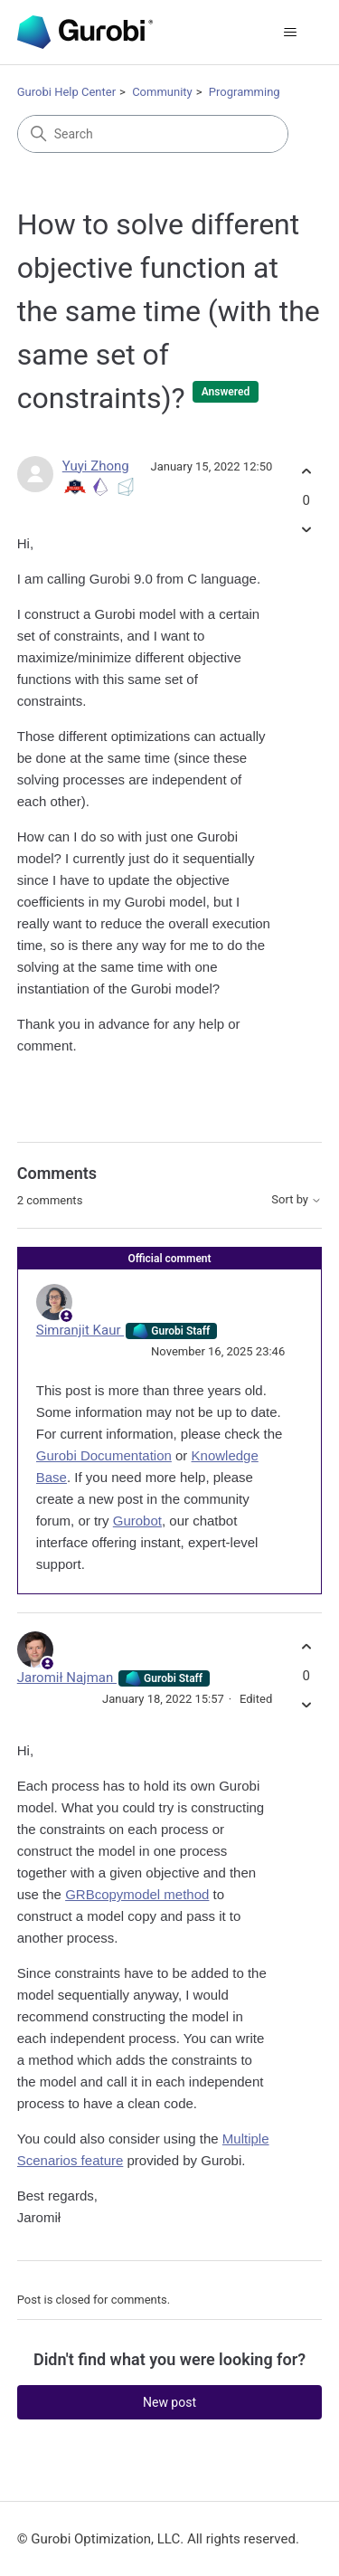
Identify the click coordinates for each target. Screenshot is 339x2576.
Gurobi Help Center (66, 92)
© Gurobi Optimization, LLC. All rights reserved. (158, 2539)
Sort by (296, 1199)
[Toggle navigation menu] (290, 32)
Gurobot (137, 1520)
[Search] (152, 134)
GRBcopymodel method (137, 1894)
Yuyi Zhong (95, 466)
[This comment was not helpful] (306, 1704)
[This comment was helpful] (306, 1647)
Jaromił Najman (67, 1677)
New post (169, 2402)
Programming (244, 92)
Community (162, 92)
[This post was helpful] (306, 472)
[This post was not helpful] (306, 529)
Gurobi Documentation (104, 1455)
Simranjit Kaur (80, 1330)
